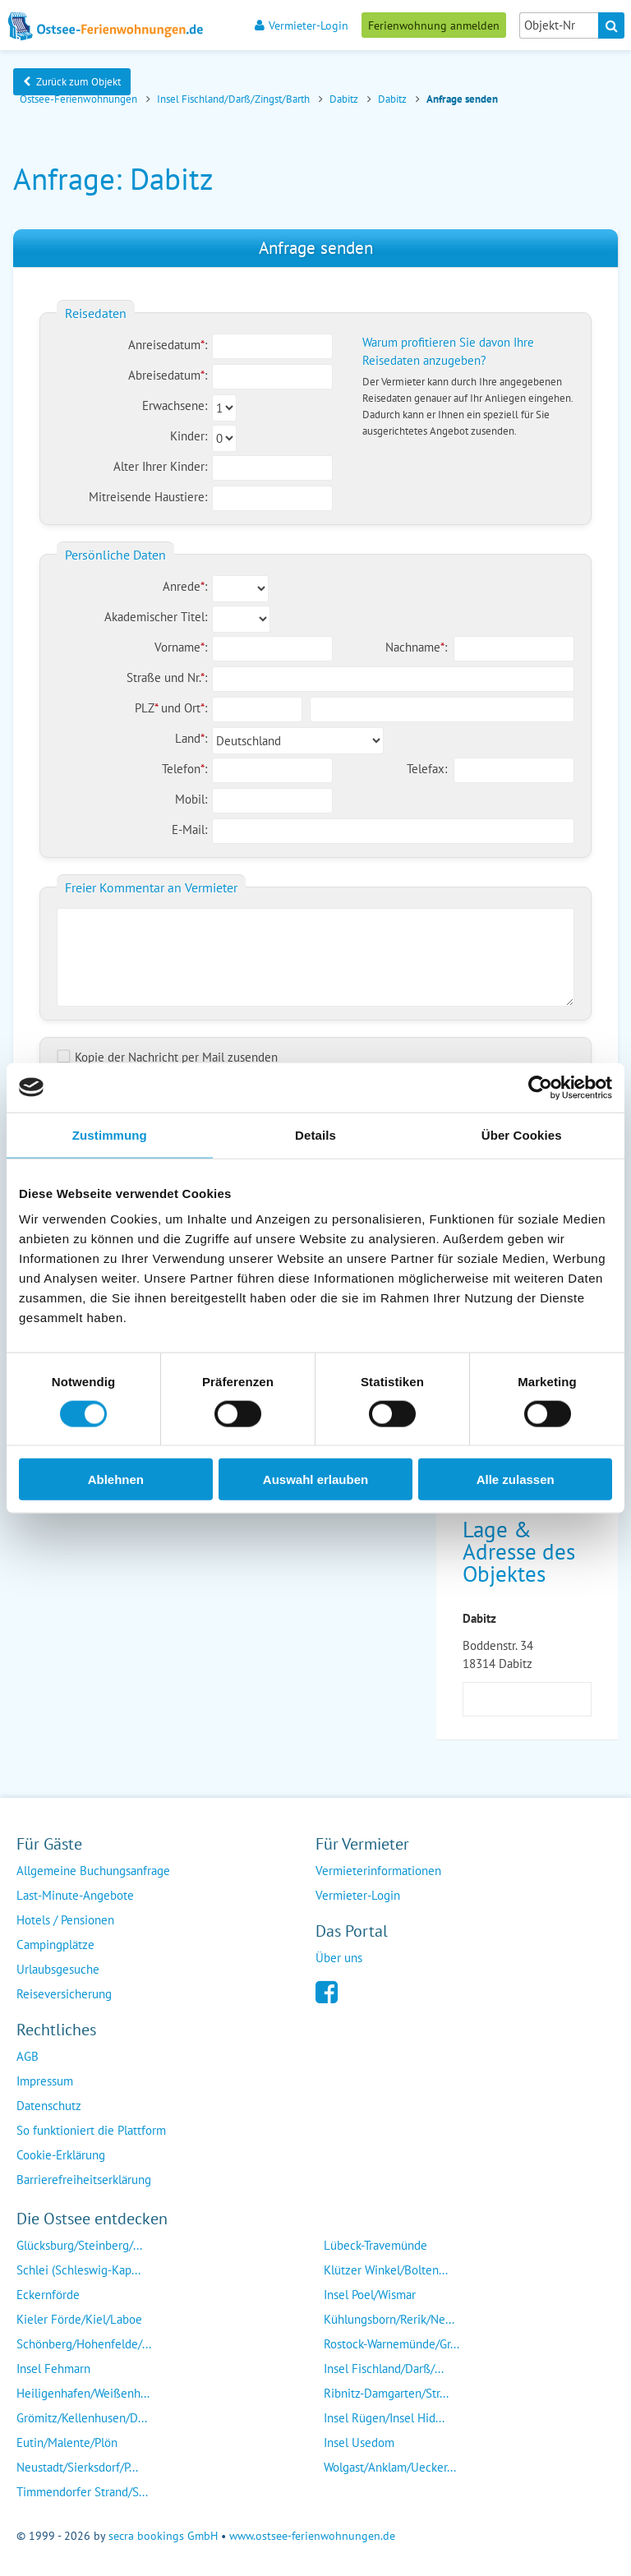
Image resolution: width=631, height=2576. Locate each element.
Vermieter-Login (301, 25)
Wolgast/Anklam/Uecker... (390, 2464)
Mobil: (191, 799)
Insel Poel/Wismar (370, 2292)
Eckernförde (48, 2292)
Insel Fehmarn (53, 2366)
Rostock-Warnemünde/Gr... (391, 2341)
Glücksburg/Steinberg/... (79, 2243)
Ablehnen (116, 1479)
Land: (191, 738)
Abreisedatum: (167, 375)
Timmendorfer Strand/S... (82, 2489)
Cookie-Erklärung (60, 2152)
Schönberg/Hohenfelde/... (83, 2341)
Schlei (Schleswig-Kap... (78, 2267)
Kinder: (188, 436)
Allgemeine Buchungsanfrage (93, 1868)
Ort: (195, 708)
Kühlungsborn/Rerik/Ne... (389, 2317)
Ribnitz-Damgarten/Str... (386, 2391)
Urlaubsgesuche (57, 1967)
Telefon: (184, 768)
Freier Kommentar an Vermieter (151, 887)
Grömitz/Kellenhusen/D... (81, 2415)
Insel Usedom (359, 2440)
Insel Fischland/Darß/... (384, 2366)
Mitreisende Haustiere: (148, 497)
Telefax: (427, 768)
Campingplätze (55, 1942)
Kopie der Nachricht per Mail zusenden (167, 1057)
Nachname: (416, 647)
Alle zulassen (516, 1479)
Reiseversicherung (64, 1991)
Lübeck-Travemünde (375, 2243)
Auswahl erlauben (315, 1479)
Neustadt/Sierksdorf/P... (77, 2464)
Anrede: (185, 586)
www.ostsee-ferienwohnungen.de (312, 2533)
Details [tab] (315, 1134)
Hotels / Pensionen (65, 1917)
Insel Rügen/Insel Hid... (384, 2415)
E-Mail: (189, 829)
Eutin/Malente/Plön (66, 2440)
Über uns (339, 1955)
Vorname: (180, 647)
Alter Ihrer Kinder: (160, 466)
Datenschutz (48, 2103)
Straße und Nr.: (167, 677)
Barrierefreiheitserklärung (83, 2177)
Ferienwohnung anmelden (434, 25)
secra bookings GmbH (163, 2533)
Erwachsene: (174, 405)
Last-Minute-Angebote (75, 1893)
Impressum (44, 2078)
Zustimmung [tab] (109, 1134)
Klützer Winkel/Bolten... (386, 2267)
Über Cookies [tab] (521, 1134)
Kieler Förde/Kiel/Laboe (79, 2317)
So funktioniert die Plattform (91, 2128)
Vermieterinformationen (378, 1868)
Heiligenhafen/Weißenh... (83, 2391)
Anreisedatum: (167, 345)
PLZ (148, 708)
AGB (27, 2054)
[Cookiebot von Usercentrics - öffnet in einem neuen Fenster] (540, 1087)
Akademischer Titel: (155, 616)
